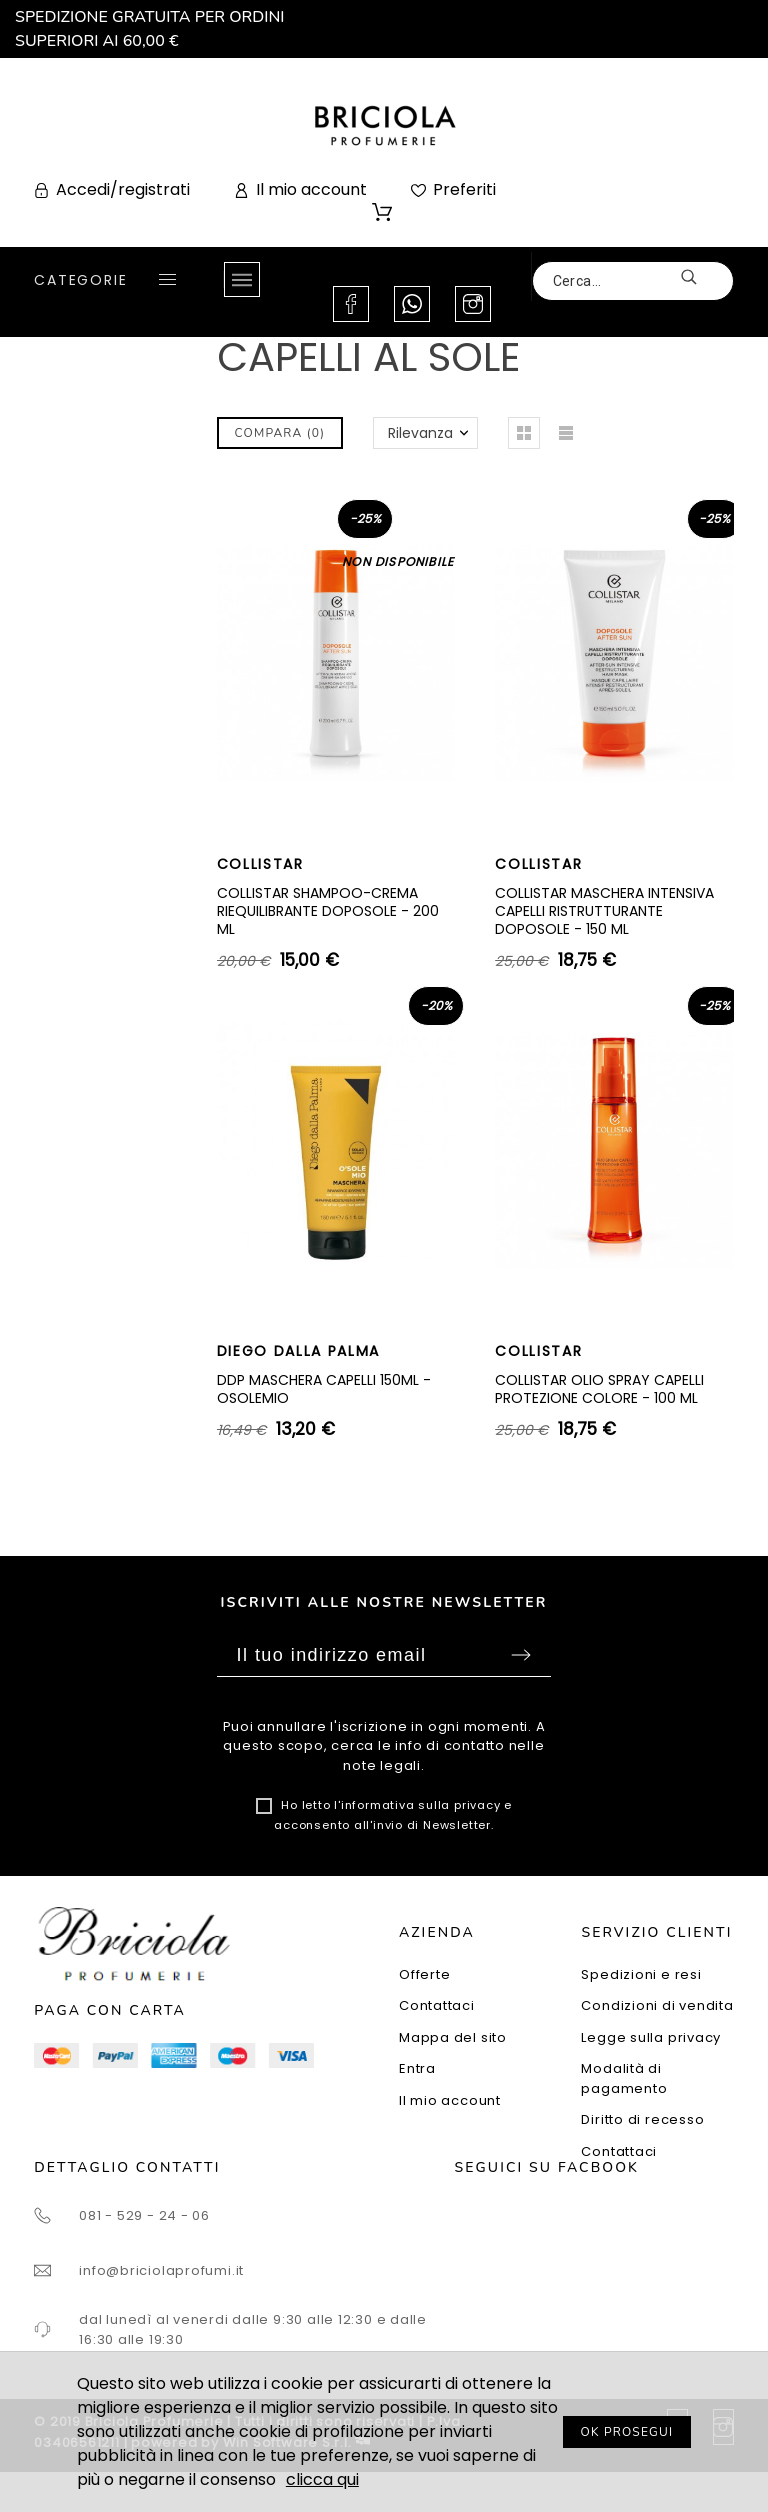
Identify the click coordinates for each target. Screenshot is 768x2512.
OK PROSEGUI (627, 2432)
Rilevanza (420, 433)
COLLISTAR (260, 864)
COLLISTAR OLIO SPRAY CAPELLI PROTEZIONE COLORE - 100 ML (599, 1389)
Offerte (424, 1974)
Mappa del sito (453, 2037)
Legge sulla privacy (651, 2037)
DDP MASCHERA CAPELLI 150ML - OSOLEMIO (324, 1389)
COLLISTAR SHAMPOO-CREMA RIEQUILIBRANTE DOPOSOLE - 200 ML (328, 910)
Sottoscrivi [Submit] (521, 1655)
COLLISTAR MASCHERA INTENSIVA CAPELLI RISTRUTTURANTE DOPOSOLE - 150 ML (604, 910)
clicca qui (322, 2479)
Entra (417, 2068)
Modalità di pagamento (624, 2078)
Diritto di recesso (642, 2119)
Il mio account (450, 2100)
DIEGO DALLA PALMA (299, 1351)
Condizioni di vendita (657, 2005)
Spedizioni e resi (641, 1974)
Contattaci (437, 2005)
